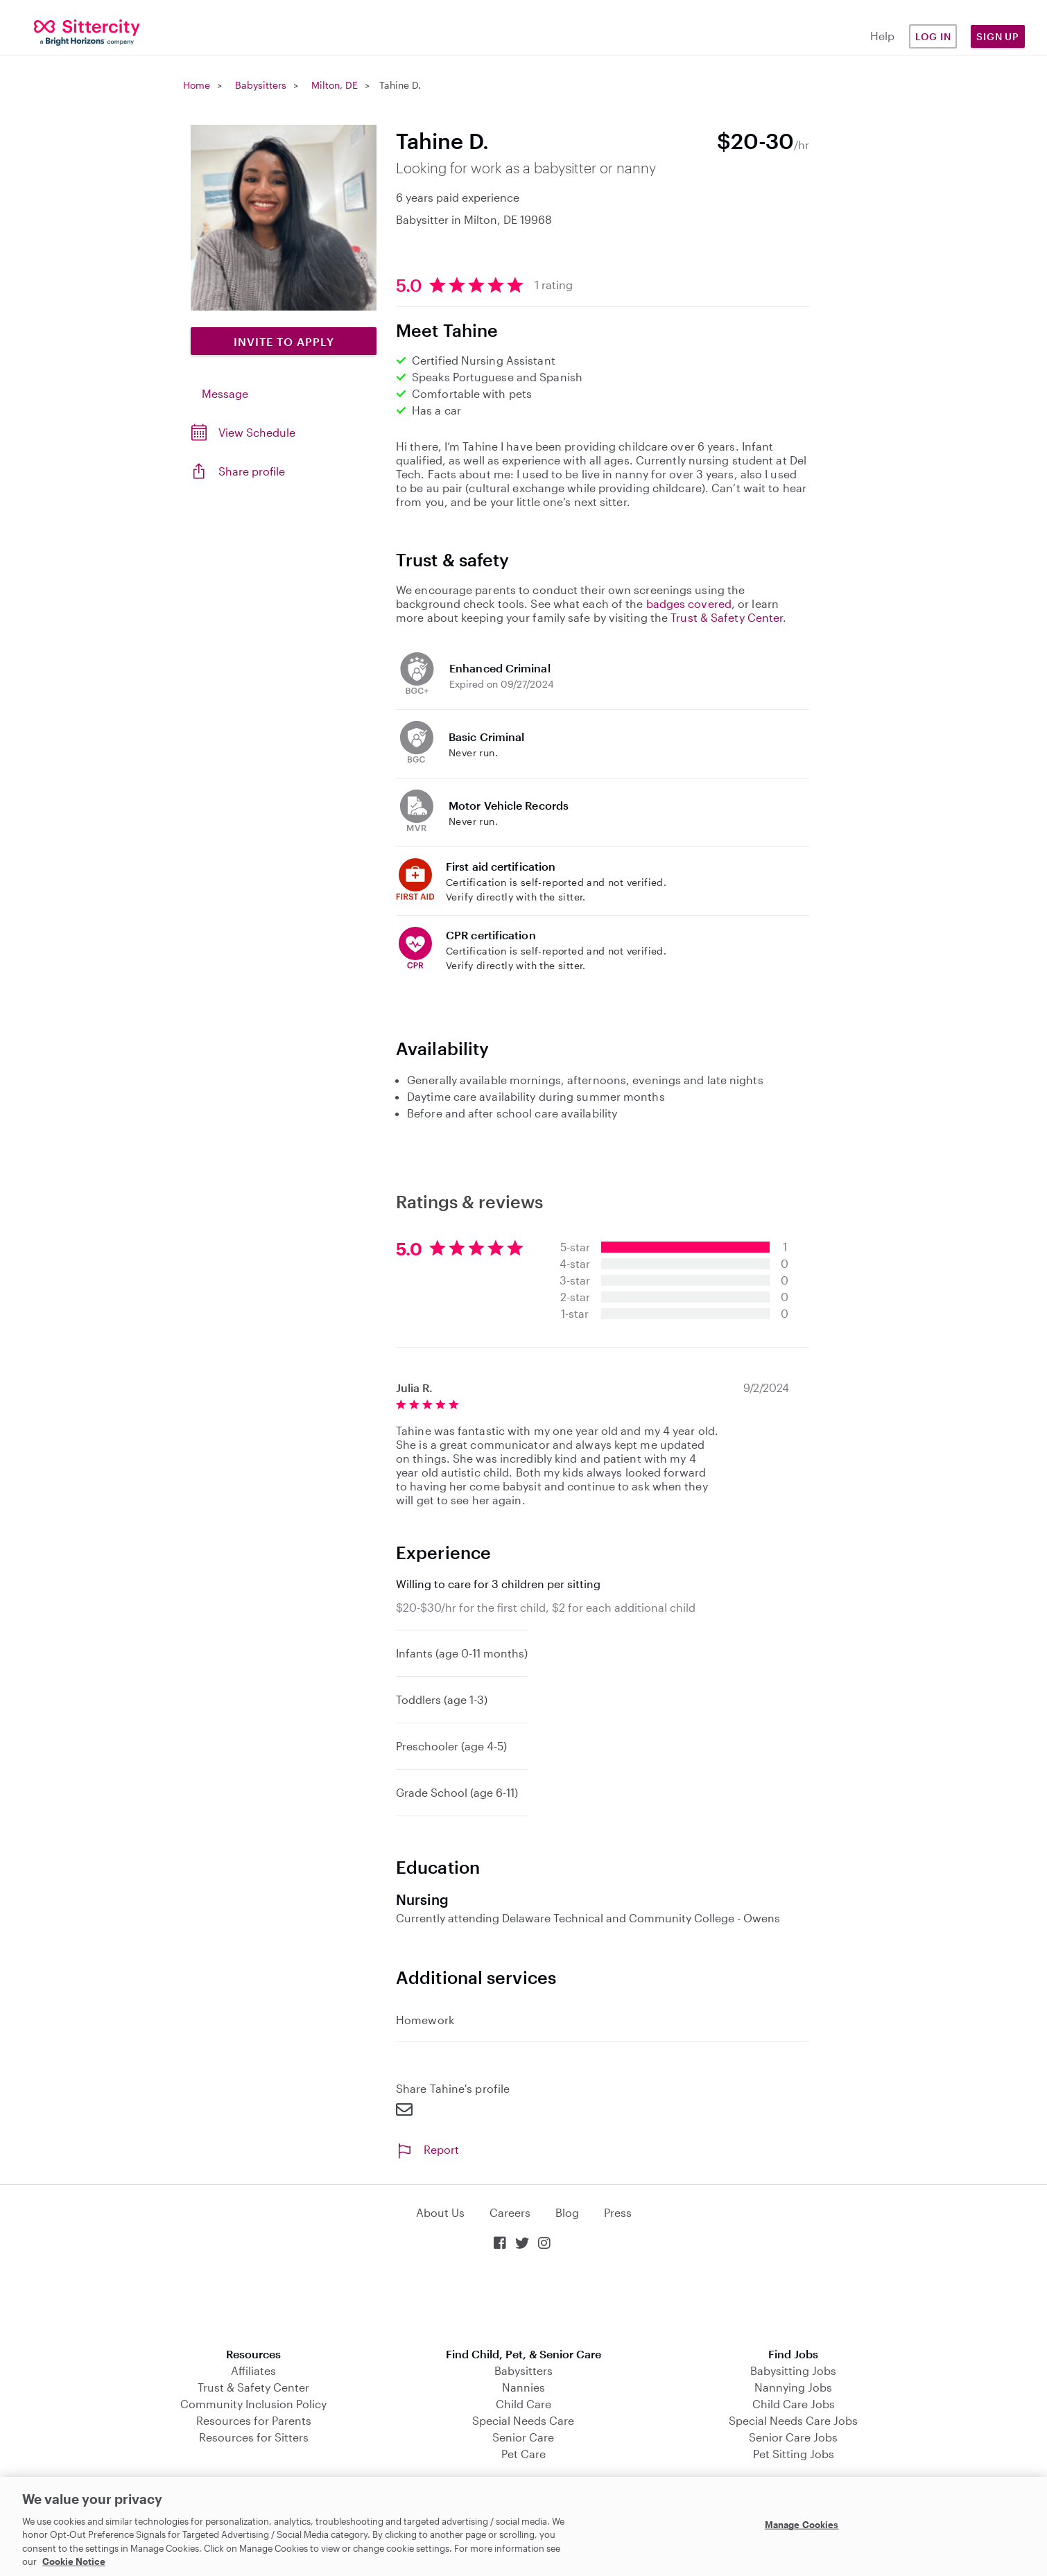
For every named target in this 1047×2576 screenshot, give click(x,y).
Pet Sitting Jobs (793, 2453)
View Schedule (256, 432)
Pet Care (523, 2453)
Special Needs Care (523, 2420)
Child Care (523, 2403)
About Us (440, 2212)
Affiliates (253, 2370)
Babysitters (260, 85)
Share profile (251, 471)
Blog (567, 2212)
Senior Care (523, 2437)
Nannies (523, 2387)
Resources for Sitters (254, 2437)
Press (618, 2212)
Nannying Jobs (793, 2387)
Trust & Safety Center (726, 617)
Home (196, 85)
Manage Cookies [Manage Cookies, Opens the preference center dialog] (802, 2524)
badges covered (689, 603)
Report (427, 2149)
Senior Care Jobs (793, 2437)
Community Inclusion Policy (253, 2403)
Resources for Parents (253, 2420)
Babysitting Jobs (793, 2370)
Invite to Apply (284, 341)
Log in (933, 36)
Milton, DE (334, 85)
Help (882, 35)
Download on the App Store (523, 2300)
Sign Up (997, 36)
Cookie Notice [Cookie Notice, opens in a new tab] (73, 2561)
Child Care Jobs (793, 2403)
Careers (510, 2212)
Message (225, 393)
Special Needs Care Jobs (793, 2420)
